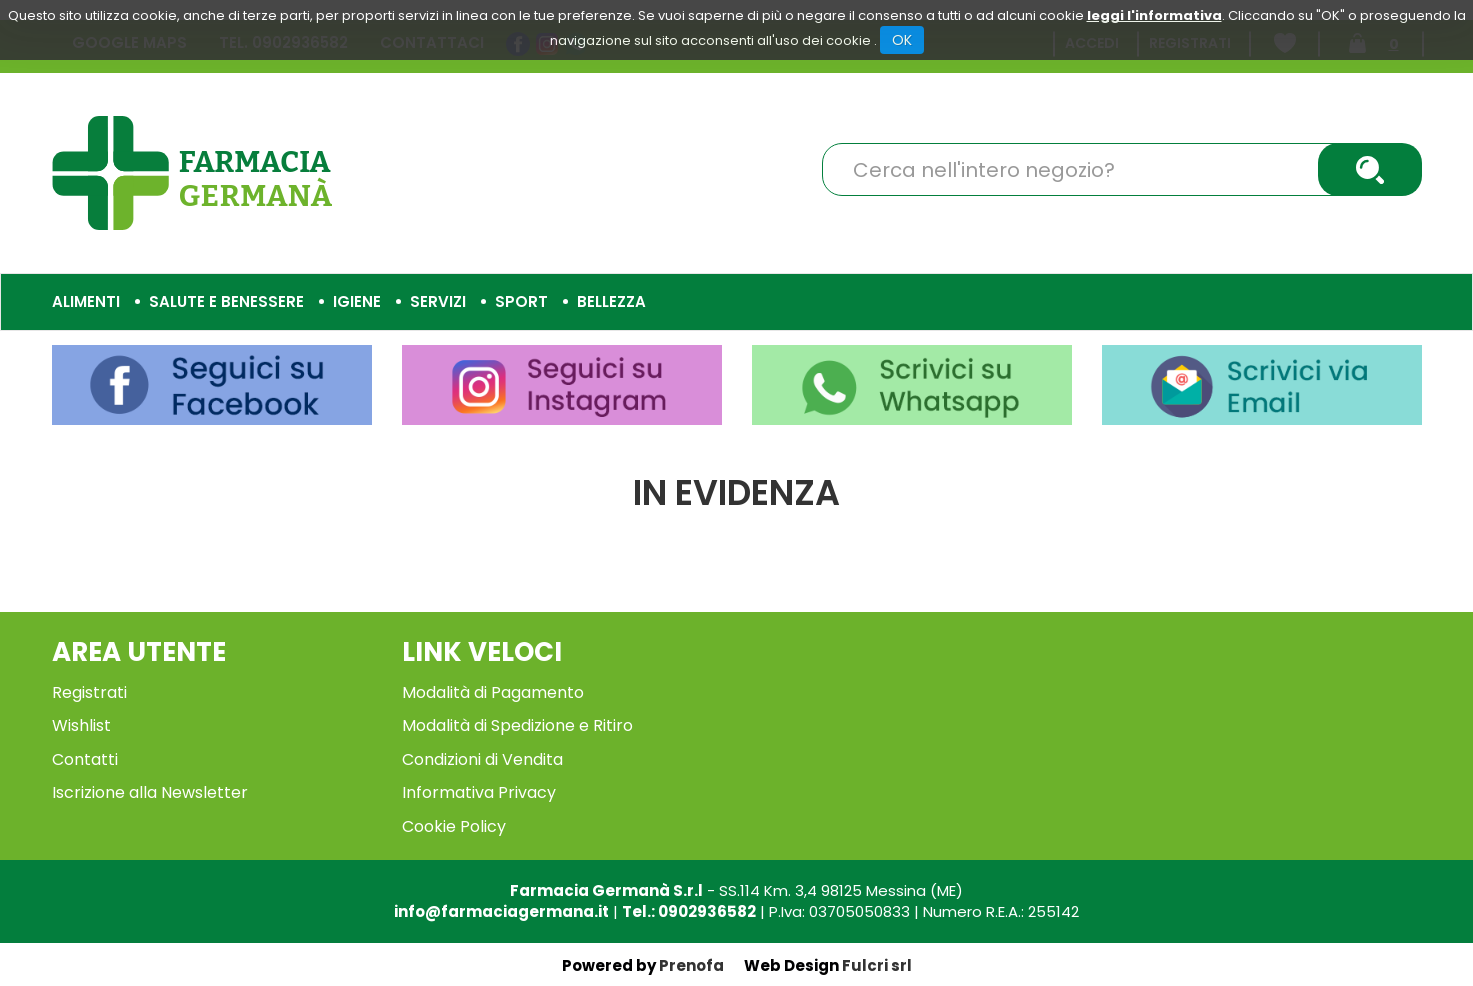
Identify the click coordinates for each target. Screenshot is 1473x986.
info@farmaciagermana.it (501, 911)
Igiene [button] (357, 301)
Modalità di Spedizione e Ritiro (517, 725)
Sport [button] (521, 301)
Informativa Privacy (479, 792)
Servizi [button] (438, 301)
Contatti (85, 759)
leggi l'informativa (1154, 15)
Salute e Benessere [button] (226, 301)
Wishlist (81, 725)
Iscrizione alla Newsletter (150, 792)
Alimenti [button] (86, 301)
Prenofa (691, 965)
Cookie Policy (454, 826)
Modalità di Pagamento (493, 692)
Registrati (89, 692)
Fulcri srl (877, 965)
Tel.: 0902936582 (689, 911)
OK (902, 40)
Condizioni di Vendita (482, 759)
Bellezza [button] (611, 301)
